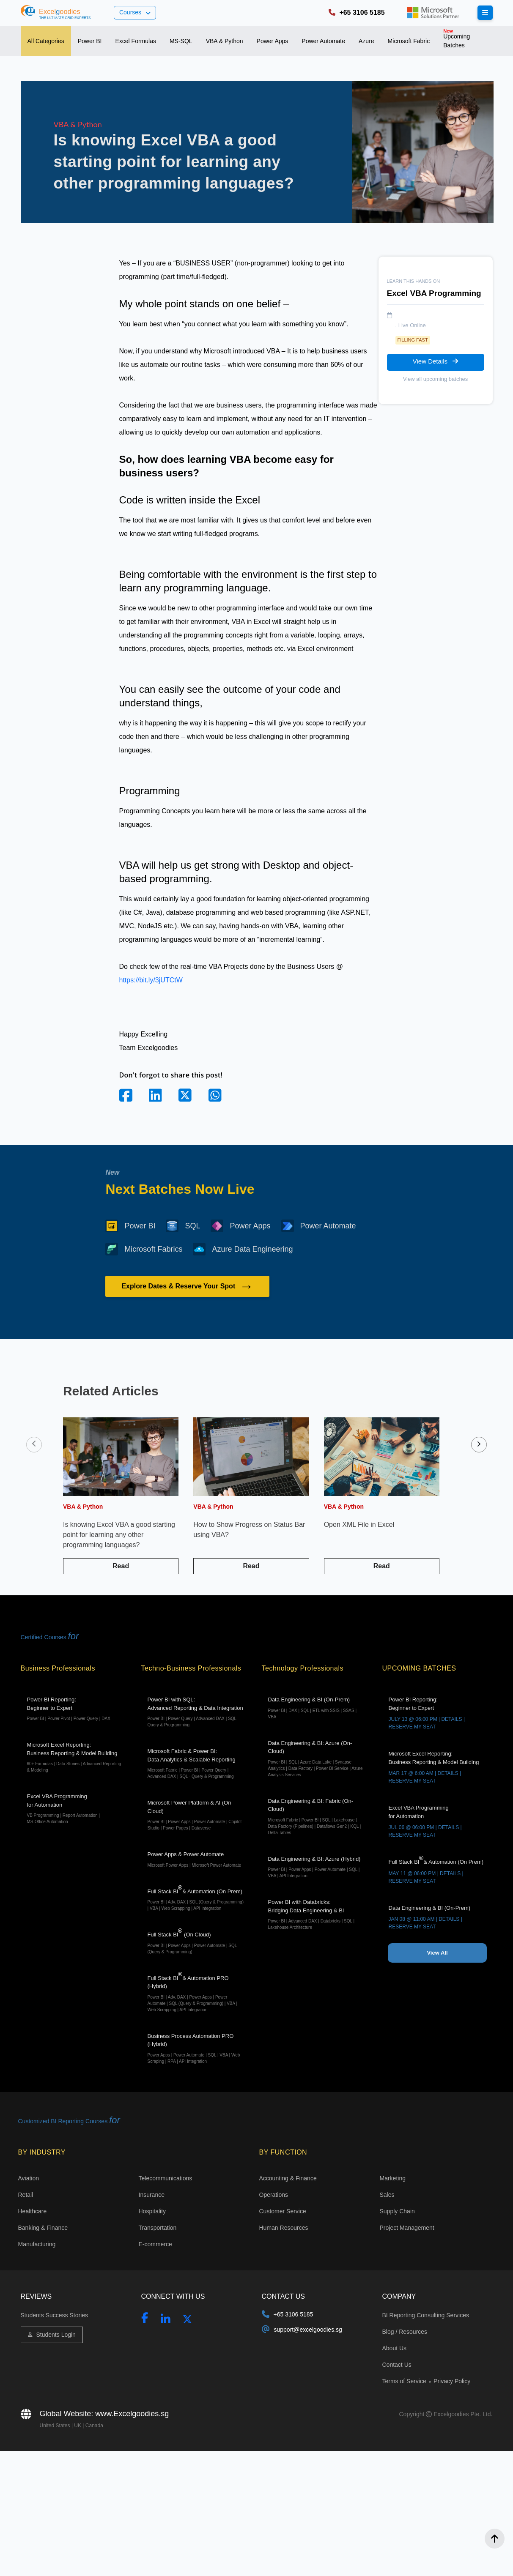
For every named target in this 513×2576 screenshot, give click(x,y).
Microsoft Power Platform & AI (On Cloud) (196, 1815)
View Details (435, 361)
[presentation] (34, 1444)
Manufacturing (37, 2244)
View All (437, 1953)
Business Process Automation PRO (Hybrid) (196, 2049)
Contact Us (396, 2364)
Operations (273, 2194)
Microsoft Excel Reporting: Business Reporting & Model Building (76, 1757)
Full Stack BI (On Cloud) (196, 1941)
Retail (25, 2194)
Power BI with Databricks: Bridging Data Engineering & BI (317, 1915)
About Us (394, 2348)
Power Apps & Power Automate (196, 1859)
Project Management (407, 2227)
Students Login (52, 2334)
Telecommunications (165, 2178)
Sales (387, 2194)
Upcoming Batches (454, 38)
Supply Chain (397, 2211)
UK (77, 2425)
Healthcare (32, 2211)
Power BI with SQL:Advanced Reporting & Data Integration (196, 1712)
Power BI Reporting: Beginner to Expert (76, 1709)
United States (55, 2425)
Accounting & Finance (288, 2178)
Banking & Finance (43, 2227)
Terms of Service (405, 2381)
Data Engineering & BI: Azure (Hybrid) (317, 1867)
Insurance (152, 2194)
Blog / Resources (405, 2331)
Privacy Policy (451, 2381)
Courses (135, 12)
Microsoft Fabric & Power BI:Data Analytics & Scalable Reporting (196, 1764)
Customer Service (282, 2211)
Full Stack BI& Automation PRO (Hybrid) (196, 1992)
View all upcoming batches (435, 379)
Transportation (158, 2227)
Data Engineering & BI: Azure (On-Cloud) (317, 1759)
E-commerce (155, 2244)
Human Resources (283, 2227)
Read (120, 1566)
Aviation (28, 2178)
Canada (94, 2425)
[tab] (46, 41)
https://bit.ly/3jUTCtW (151, 980)
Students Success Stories (54, 2315)
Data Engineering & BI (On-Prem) (317, 1708)
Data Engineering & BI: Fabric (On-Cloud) (317, 1817)
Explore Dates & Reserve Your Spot (187, 1286)
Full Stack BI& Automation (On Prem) (196, 1898)
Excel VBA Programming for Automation (76, 1809)
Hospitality (152, 2211)
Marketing (393, 2178)
